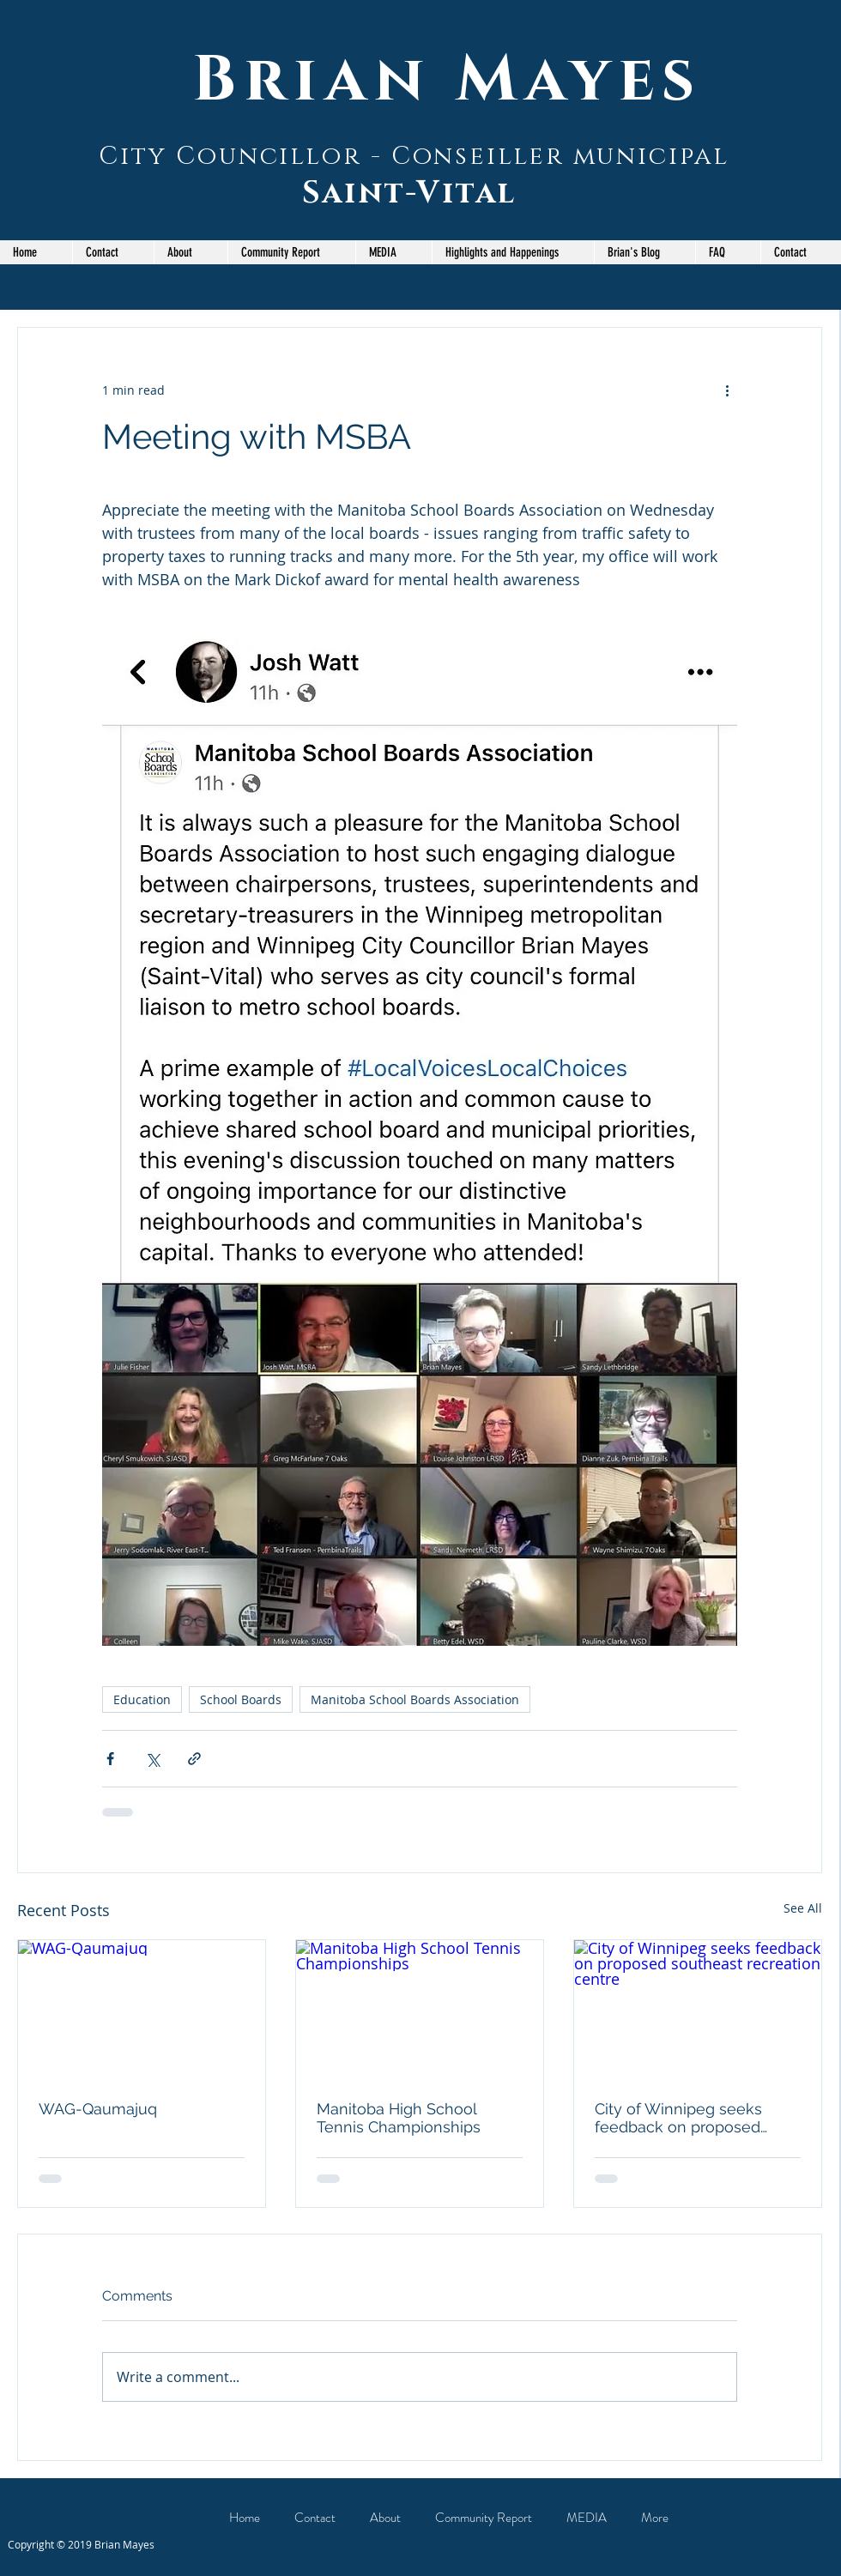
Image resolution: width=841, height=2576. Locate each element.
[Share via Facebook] (110, 1759)
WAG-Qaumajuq (98, 2109)
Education (142, 1699)
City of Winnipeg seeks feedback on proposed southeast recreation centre (695, 2118)
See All (803, 1908)
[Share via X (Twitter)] (152, 1759)
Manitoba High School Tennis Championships (399, 2118)
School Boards (240, 1699)
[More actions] (727, 389)
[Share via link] (194, 1759)
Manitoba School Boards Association (415, 1699)
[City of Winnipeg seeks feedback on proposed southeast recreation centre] (697, 2009)
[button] (291, 252)
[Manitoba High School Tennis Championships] (419, 2009)
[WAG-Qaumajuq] (141, 2009)
